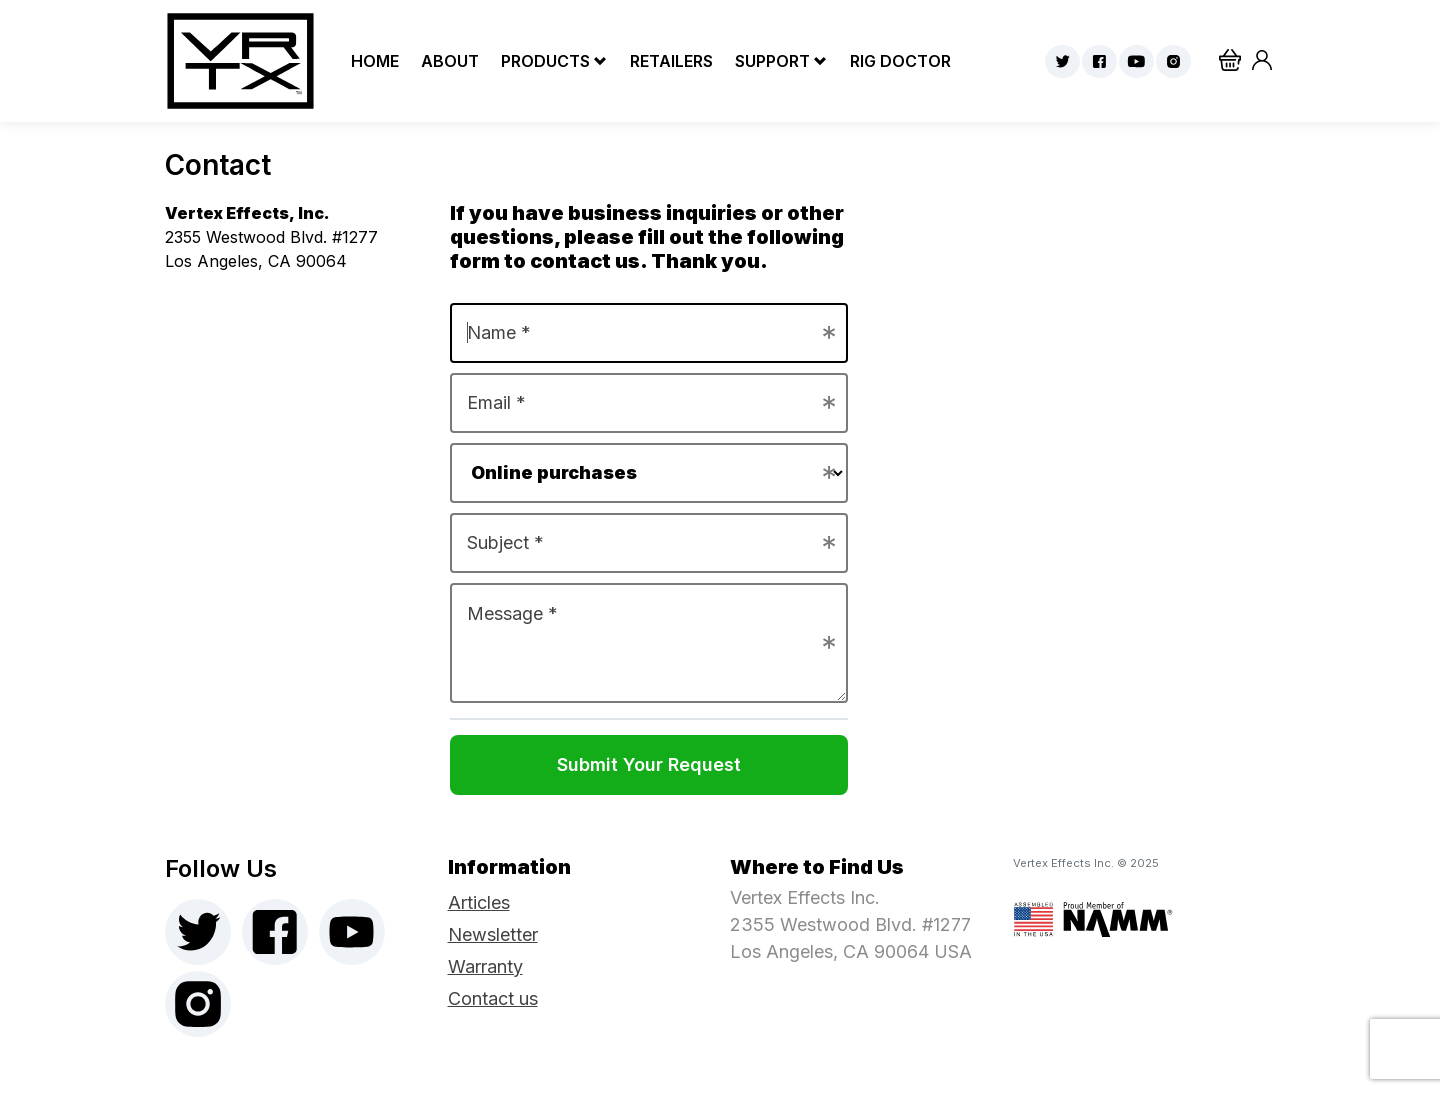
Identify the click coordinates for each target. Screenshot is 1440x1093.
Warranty (485, 966)
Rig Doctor (895, 61)
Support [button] (772, 61)
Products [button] (545, 61)
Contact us (493, 998)
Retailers (666, 61)
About (445, 61)
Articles (479, 902)
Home (370, 61)
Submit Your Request (649, 764)
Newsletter (493, 934)
